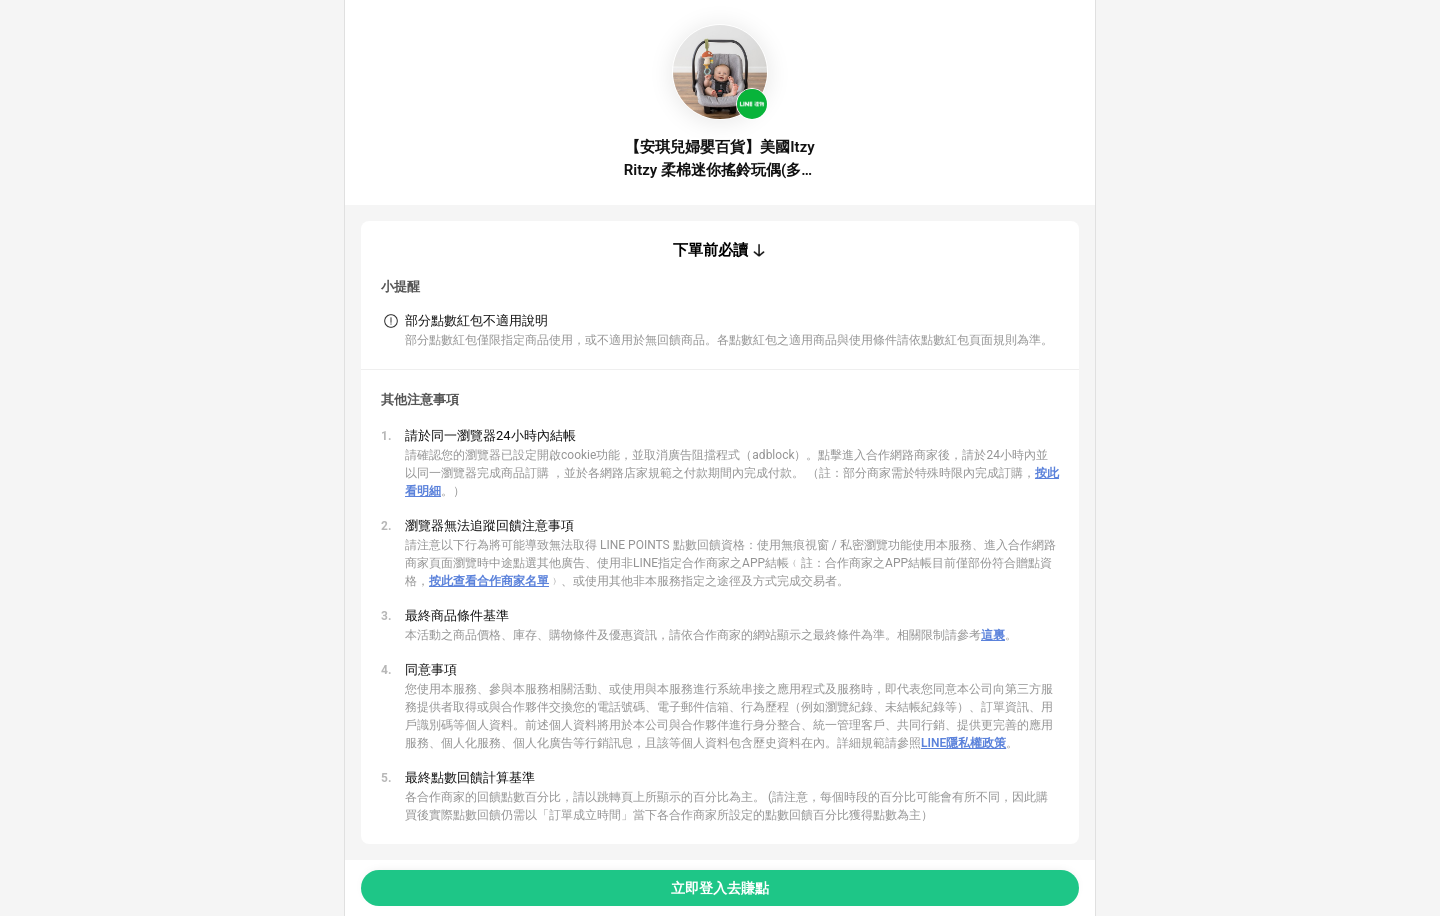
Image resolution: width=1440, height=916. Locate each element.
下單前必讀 (710, 250)
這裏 (993, 635)
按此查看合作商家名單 (489, 581)
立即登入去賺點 (720, 888)
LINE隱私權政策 (963, 743)
